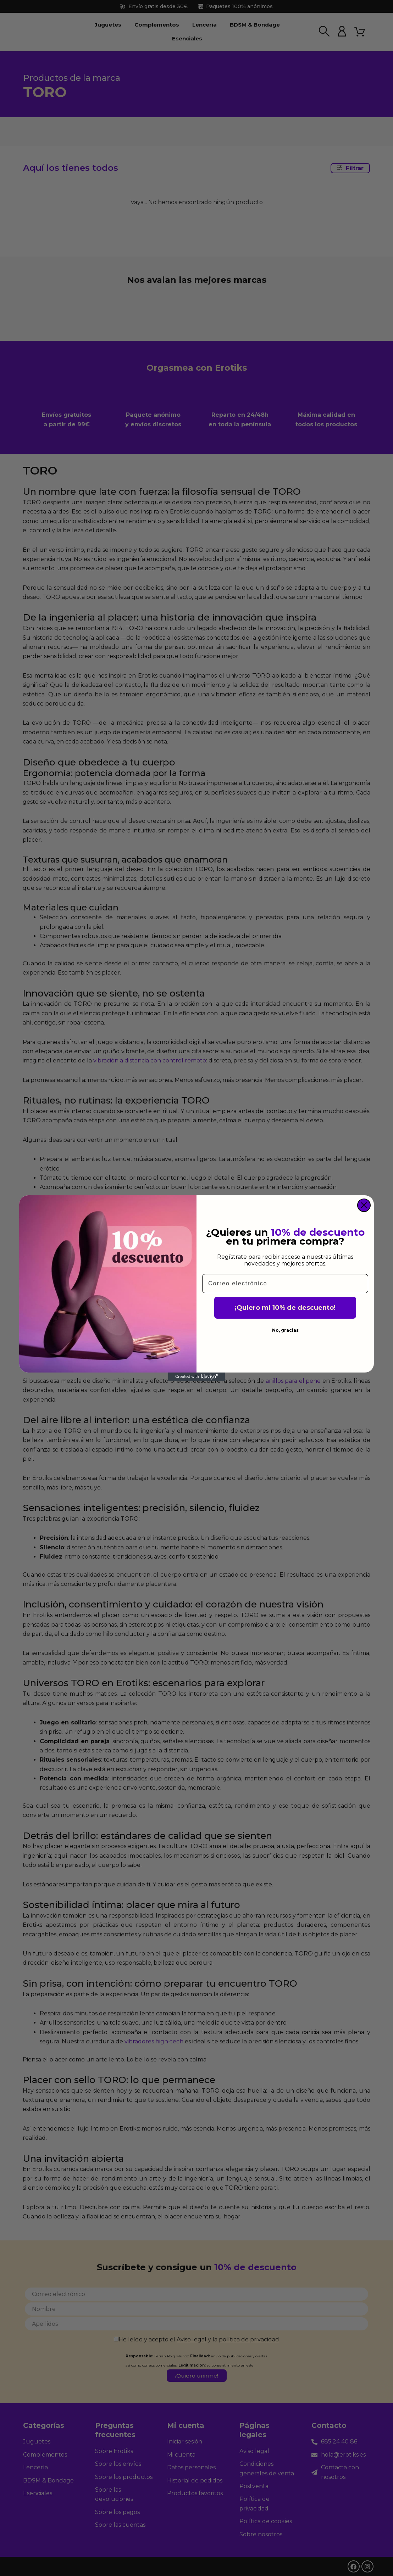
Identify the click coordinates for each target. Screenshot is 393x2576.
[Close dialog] (364, 1205)
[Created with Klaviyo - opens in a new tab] (196, 1377)
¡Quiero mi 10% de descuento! (285, 1308)
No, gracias (285, 1330)
